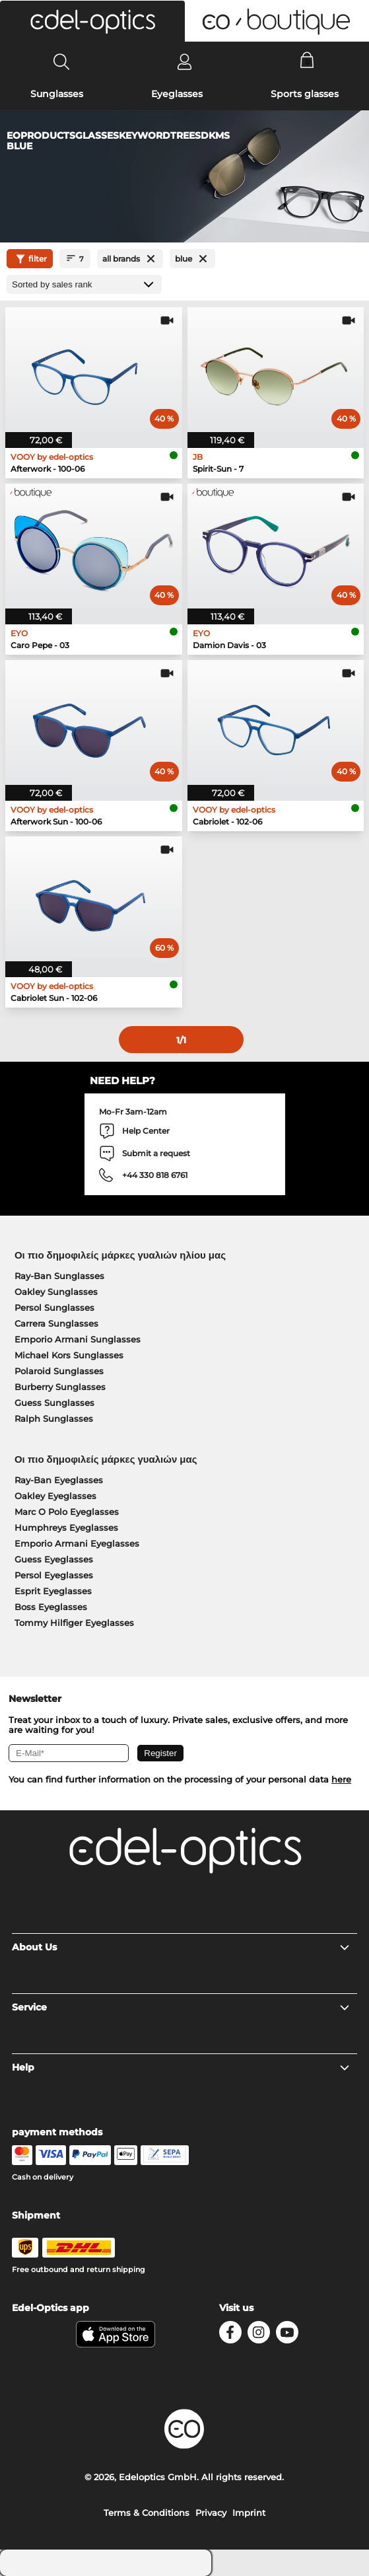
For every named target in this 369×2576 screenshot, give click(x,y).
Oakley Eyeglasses (55, 1495)
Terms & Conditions (146, 2512)
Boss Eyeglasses (51, 1606)
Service (181, 2007)
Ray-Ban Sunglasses (59, 1275)
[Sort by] (84, 284)
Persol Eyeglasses (54, 1575)
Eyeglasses (177, 94)
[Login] (184, 61)
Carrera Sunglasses (56, 1323)
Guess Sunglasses (54, 1402)
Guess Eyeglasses (54, 1559)
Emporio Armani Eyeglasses (77, 1543)
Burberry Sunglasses (60, 1386)
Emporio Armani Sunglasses (78, 1339)
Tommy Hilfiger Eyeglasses (74, 1622)
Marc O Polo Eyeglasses (67, 1511)
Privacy (210, 2512)
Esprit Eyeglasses (53, 1591)
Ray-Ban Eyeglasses (59, 1480)
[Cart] (307, 61)
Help (181, 2067)
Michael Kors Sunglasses (69, 1355)
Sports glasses (305, 94)
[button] (92, 21)
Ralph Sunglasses (54, 1418)
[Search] (62, 61)
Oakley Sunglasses (56, 1291)
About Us (181, 1947)
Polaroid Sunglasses (59, 1371)
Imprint (248, 2512)
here (341, 1779)
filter (30, 259)
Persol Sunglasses (54, 1307)
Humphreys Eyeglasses (66, 1527)
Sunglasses (56, 94)
